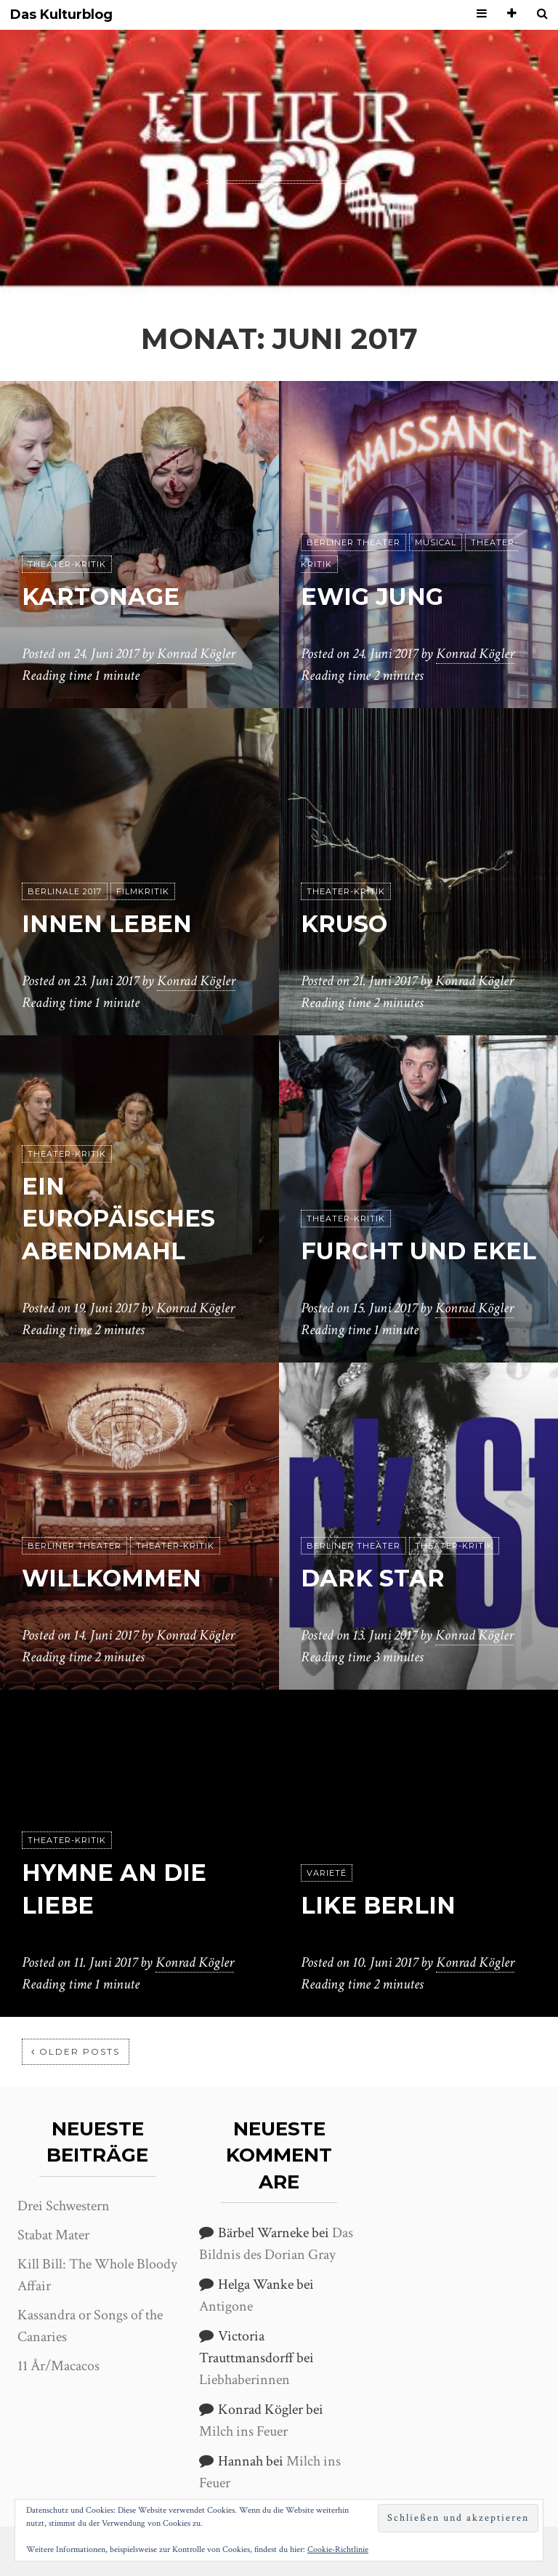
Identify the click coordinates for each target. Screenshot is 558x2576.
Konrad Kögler (196, 653)
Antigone (226, 2306)
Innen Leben (107, 924)
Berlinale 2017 (65, 891)
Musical (435, 542)
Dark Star (373, 1578)
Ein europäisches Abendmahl (118, 1219)
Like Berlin (378, 1905)
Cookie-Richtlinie (337, 2549)
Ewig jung (372, 596)
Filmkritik (142, 891)
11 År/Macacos (58, 2365)
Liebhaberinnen (244, 2379)
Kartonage (100, 596)
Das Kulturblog (61, 15)
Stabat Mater (53, 2235)
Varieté (327, 1873)
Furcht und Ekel (418, 1251)
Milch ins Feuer (243, 2431)
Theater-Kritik (67, 564)
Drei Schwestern (63, 2205)
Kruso (344, 924)
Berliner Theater (353, 542)
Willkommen (111, 1578)
